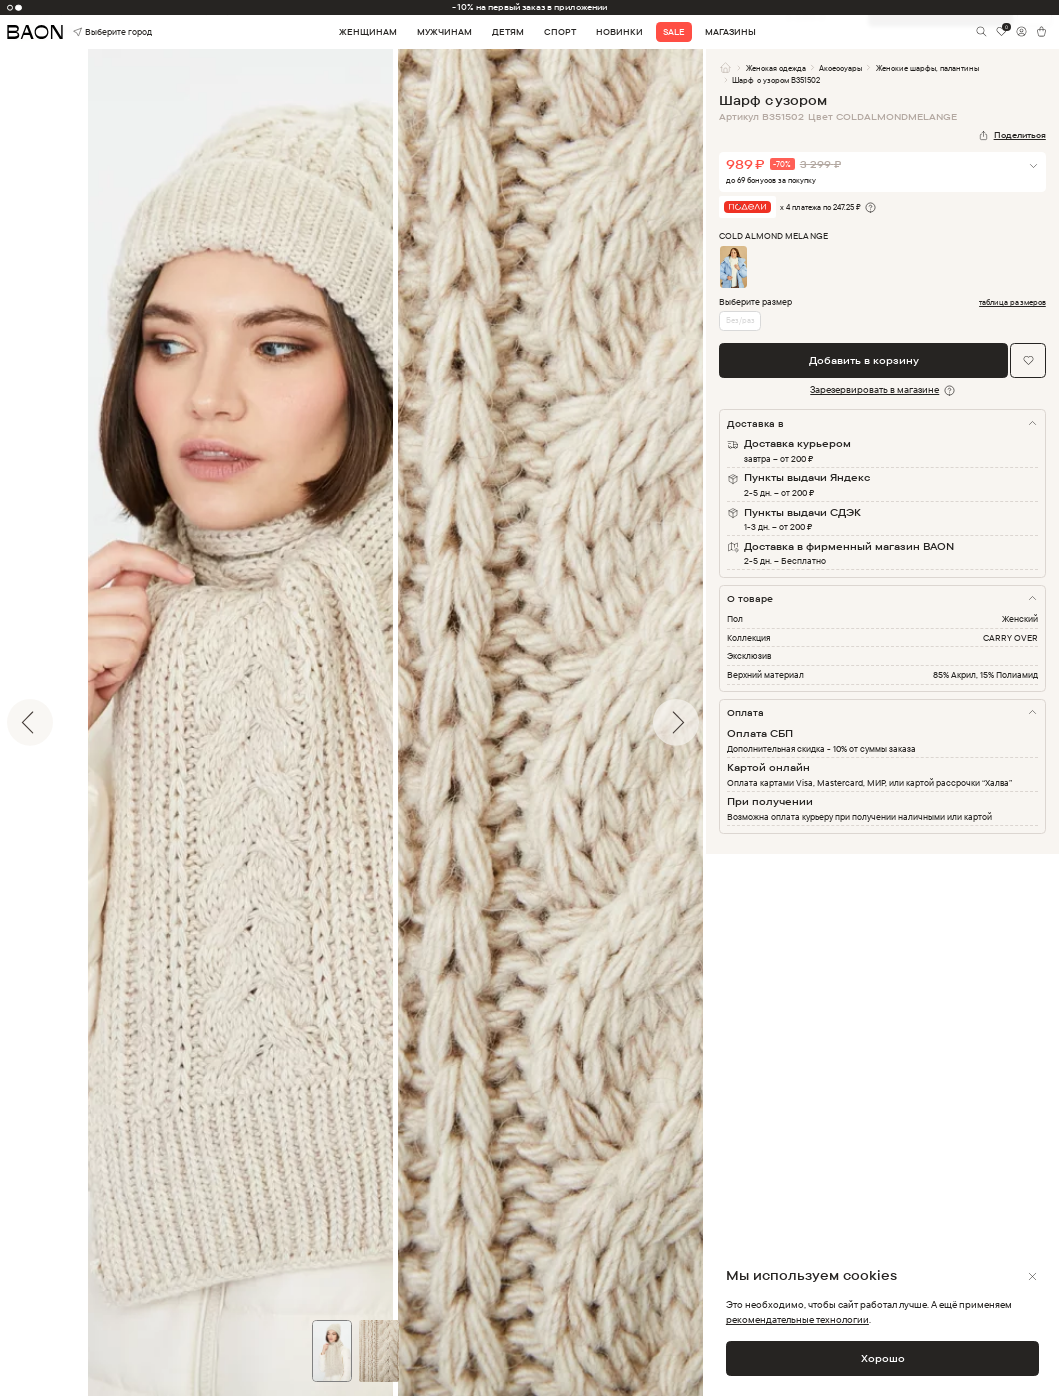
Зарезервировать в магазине (874, 389)
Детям (508, 32)
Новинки (619, 32)
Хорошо (883, 1358)
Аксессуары (840, 68)
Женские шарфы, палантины (927, 68)
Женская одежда (776, 68)
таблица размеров (1012, 302)
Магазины (730, 32)
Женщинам (368, 32)
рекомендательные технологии (797, 1319)
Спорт (560, 32)
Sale (674, 32)
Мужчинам (444, 32)
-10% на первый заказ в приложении (529, 7)
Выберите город (94, 31)
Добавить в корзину (864, 360)
